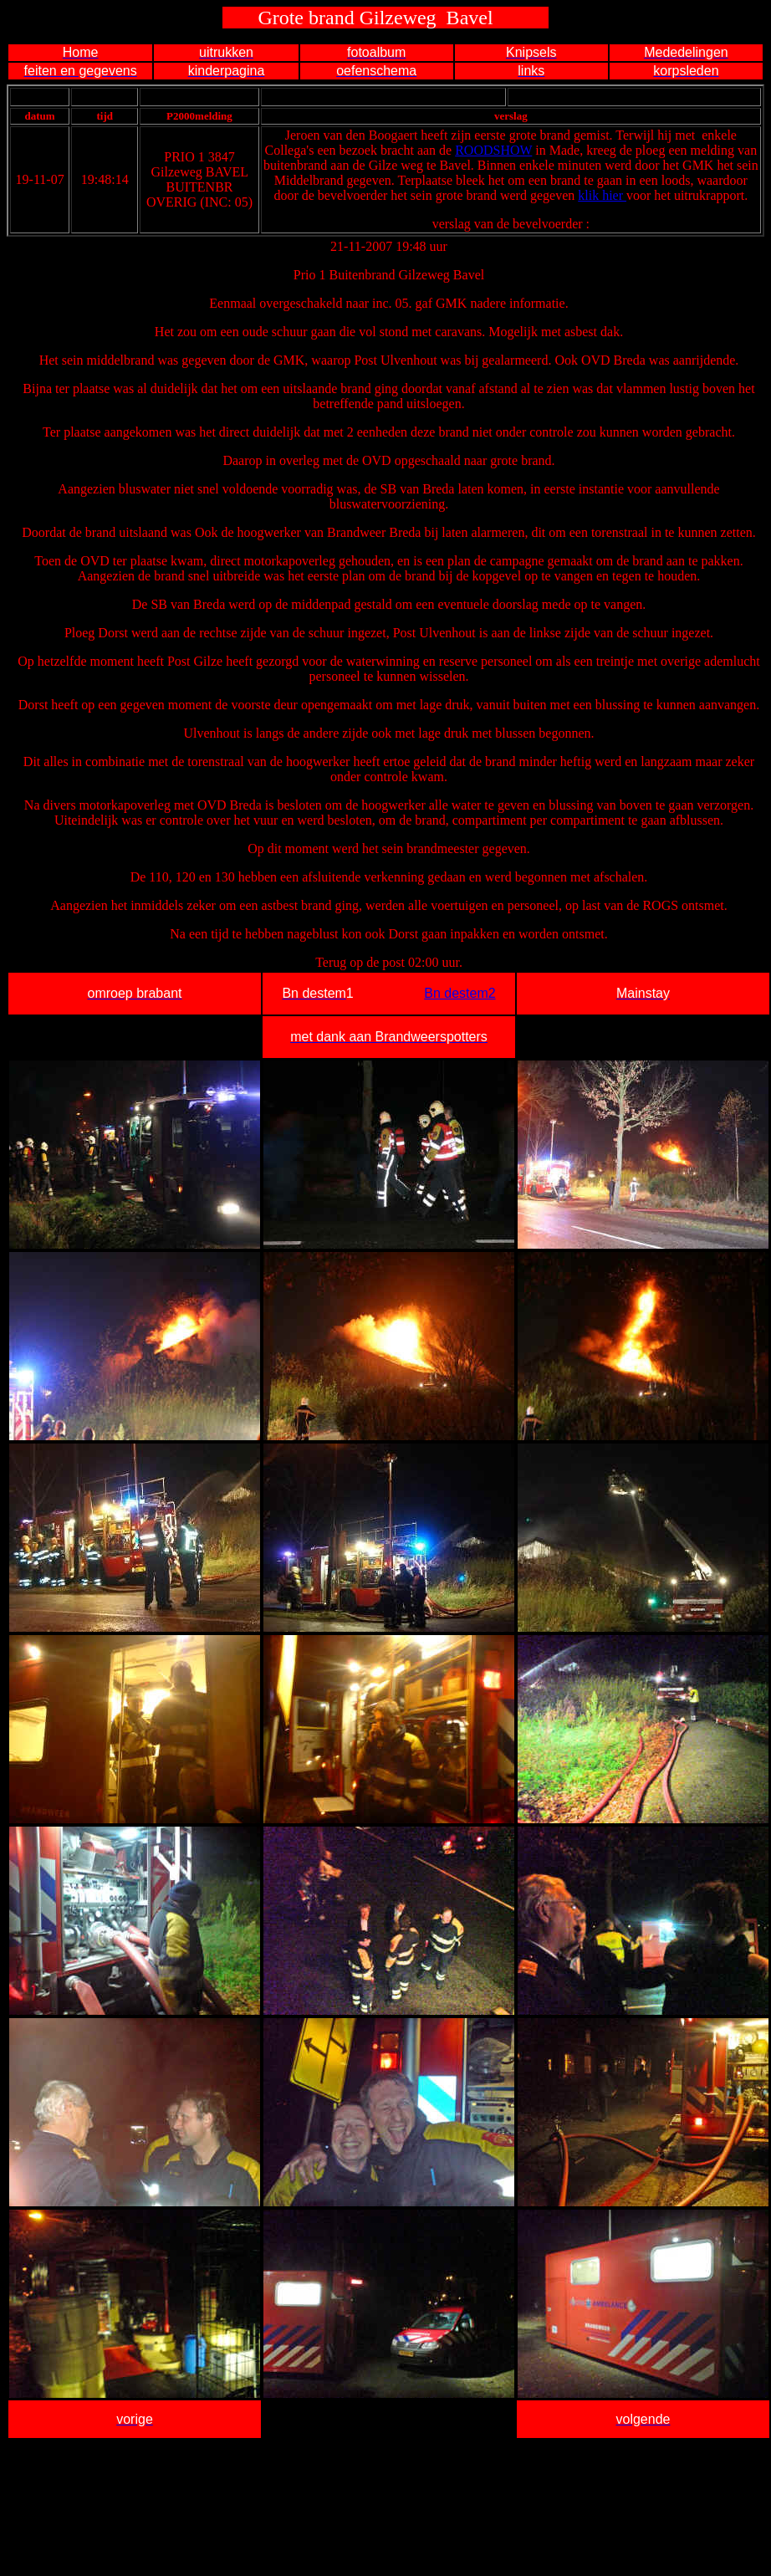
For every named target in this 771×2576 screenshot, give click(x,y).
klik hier (602, 195)
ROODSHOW (493, 150)
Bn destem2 (459, 993)
